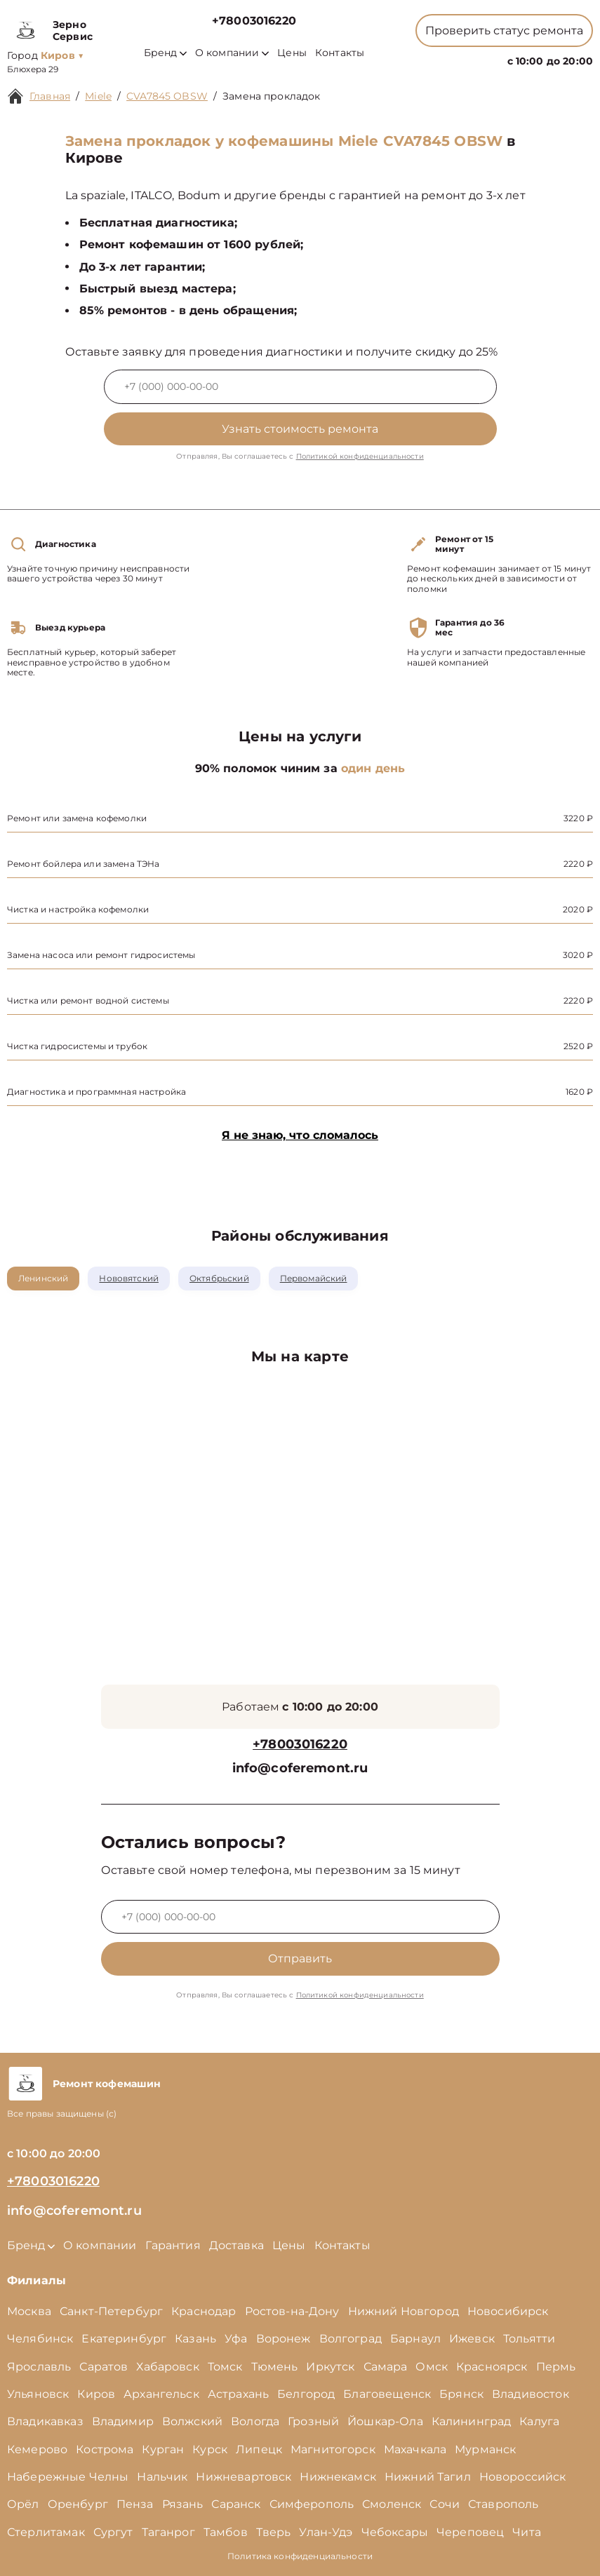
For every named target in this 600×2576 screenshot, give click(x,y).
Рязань (183, 2504)
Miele (98, 96)
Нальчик (162, 2476)
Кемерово (37, 2449)
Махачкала (415, 2449)
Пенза (135, 2504)
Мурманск (485, 2449)
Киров (96, 2394)
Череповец (470, 2532)
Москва (29, 2311)
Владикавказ (45, 2421)
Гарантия (173, 2245)
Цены (292, 53)
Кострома (104, 2449)
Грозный (313, 2421)
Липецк (259, 2449)
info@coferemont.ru (300, 1768)
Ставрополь (503, 2504)
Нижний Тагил (428, 2476)
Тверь (273, 2532)
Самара (386, 2366)
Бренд (165, 53)
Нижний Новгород (403, 2311)
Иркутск (330, 2366)
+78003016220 (254, 20)
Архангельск (161, 2394)
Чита (526, 2532)
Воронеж (283, 2338)
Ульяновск (38, 2394)
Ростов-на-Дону (292, 2311)
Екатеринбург (123, 2338)
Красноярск (492, 2366)
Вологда (255, 2421)
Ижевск (472, 2338)
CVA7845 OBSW (167, 96)
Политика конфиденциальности (300, 2556)
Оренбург (78, 2504)
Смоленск (391, 2504)
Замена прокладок (271, 96)
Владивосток (530, 2394)
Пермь (556, 2366)
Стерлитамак (46, 2532)
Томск (225, 2366)
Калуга (539, 2421)
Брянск (461, 2394)
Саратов (103, 2366)
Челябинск (40, 2338)
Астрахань (238, 2394)
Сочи (444, 2504)
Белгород (306, 2394)
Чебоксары (394, 2532)
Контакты (339, 53)
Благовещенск (387, 2394)
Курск (209, 2449)
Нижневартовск (243, 2476)
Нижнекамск (338, 2476)
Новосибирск (508, 2311)
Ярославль (39, 2366)
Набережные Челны (67, 2476)
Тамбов (226, 2532)
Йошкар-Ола (385, 2421)
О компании (232, 53)
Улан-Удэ (325, 2532)
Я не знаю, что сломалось (300, 1135)
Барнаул (415, 2338)
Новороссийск (522, 2476)
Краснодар (203, 2311)
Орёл (23, 2504)
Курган (163, 2449)
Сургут (113, 2532)
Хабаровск (167, 2366)
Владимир (123, 2421)
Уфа (236, 2338)
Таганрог (168, 2532)
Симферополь (311, 2504)
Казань (195, 2338)
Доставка (236, 2245)
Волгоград (350, 2338)
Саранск (235, 2504)
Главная (49, 96)
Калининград (472, 2421)
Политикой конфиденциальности (360, 456)
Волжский (192, 2421)
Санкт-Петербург (111, 2311)
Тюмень (274, 2366)
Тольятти (529, 2338)
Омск (431, 2366)
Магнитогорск (333, 2449)
